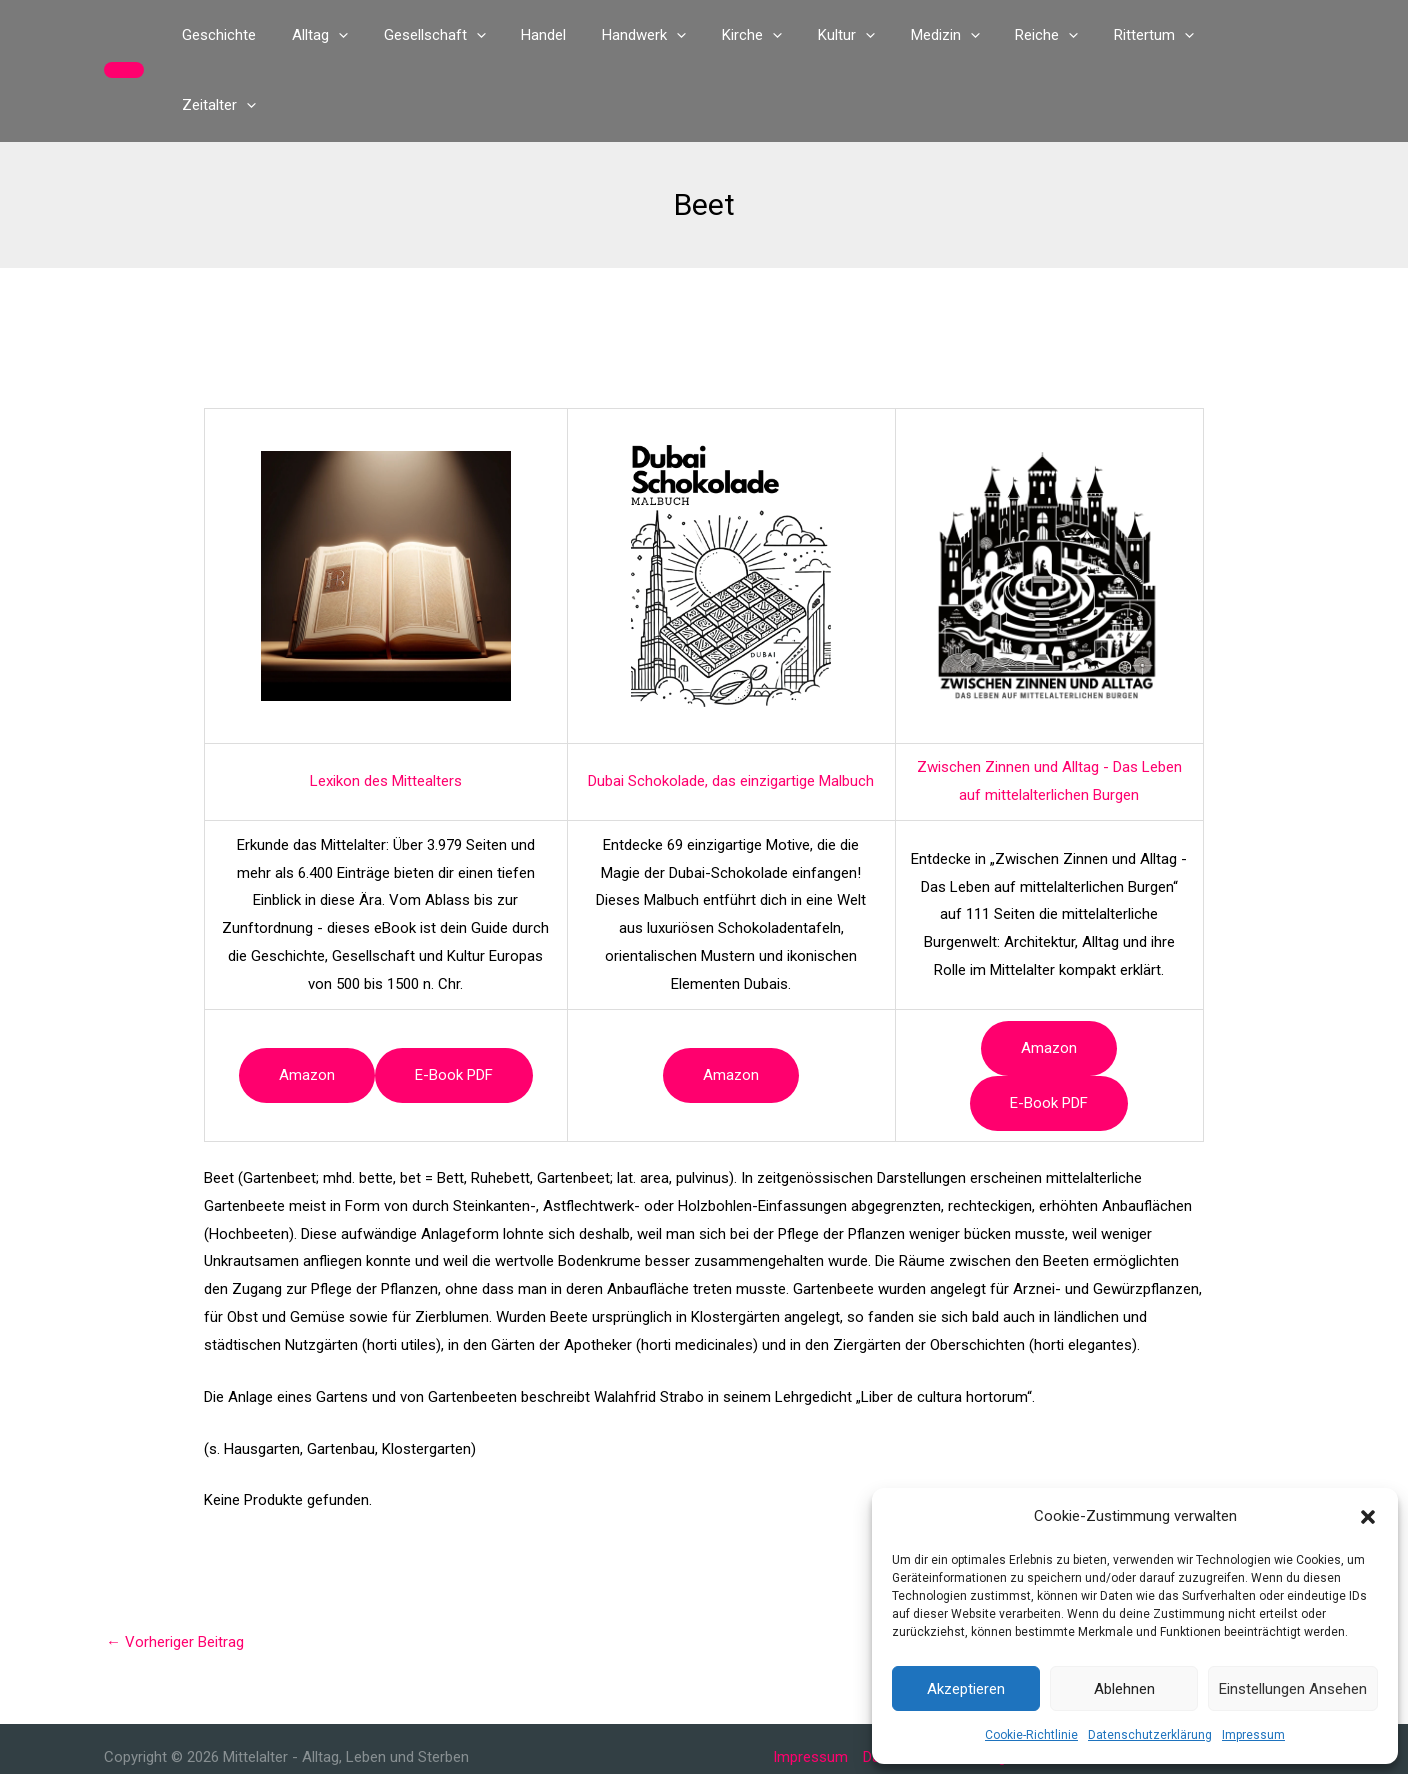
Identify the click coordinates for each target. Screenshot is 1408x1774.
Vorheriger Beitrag (175, 1572)
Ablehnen (1124, 1689)
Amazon (307, 1005)
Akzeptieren (966, 1689)
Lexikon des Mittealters (386, 711)
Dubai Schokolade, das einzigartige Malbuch (731, 711)
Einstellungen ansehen (1293, 1689)
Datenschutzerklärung (1150, 1735)
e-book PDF (454, 1005)
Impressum (1253, 1735)
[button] (1368, 1517)
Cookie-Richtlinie (1031, 1735)
